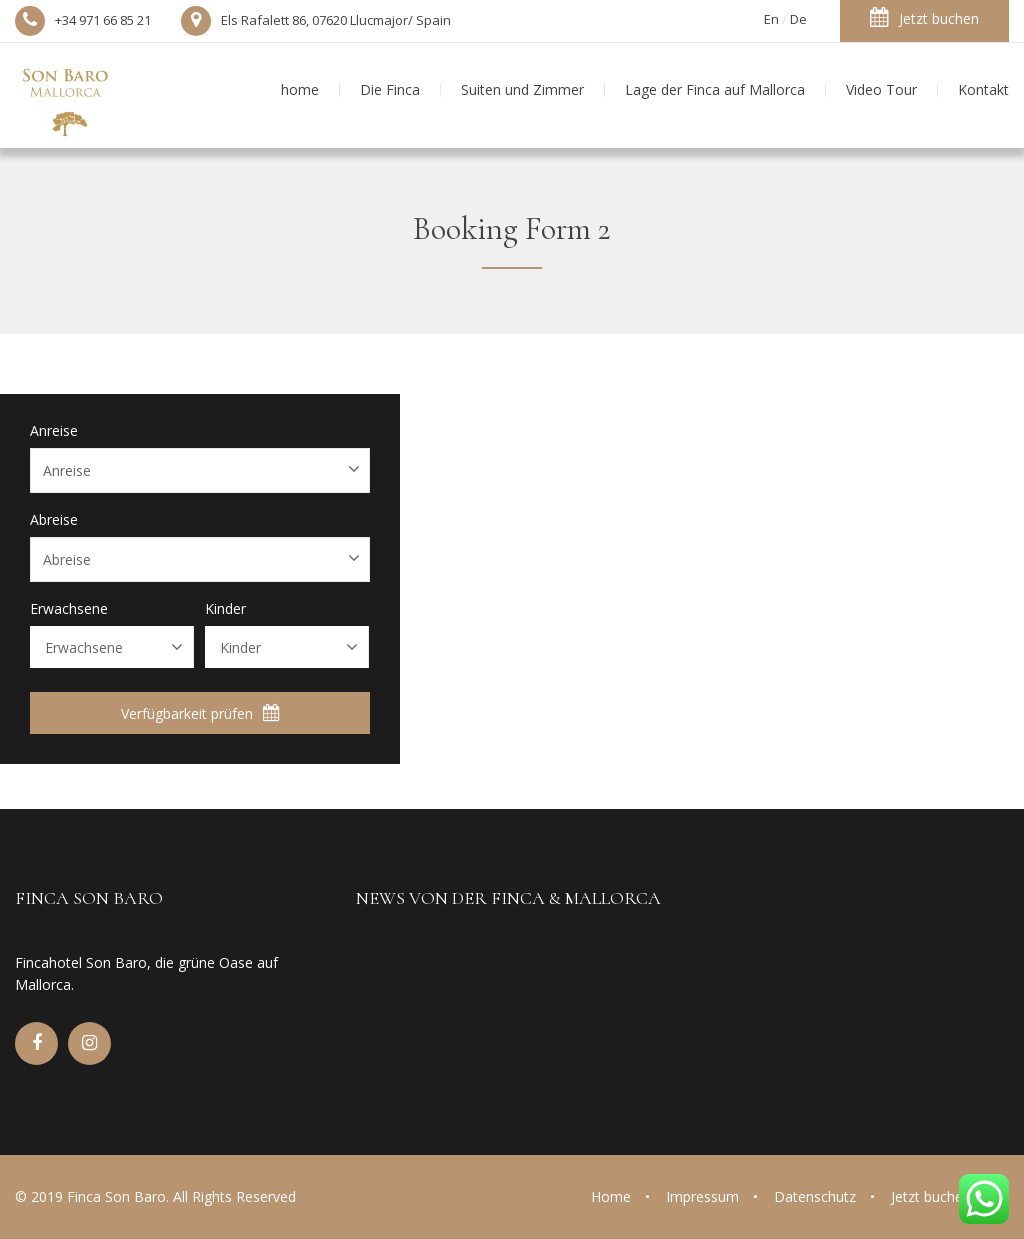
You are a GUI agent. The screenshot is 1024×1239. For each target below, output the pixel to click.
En (771, 19)
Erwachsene (69, 609)
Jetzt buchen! (932, 1196)
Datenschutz (815, 1196)
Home (611, 1196)
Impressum (702, 1196)
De (798, 19)
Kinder (225, 609)
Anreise (54, 431)
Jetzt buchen (924, 17)
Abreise (54, 520)
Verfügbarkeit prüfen (200, 713)
